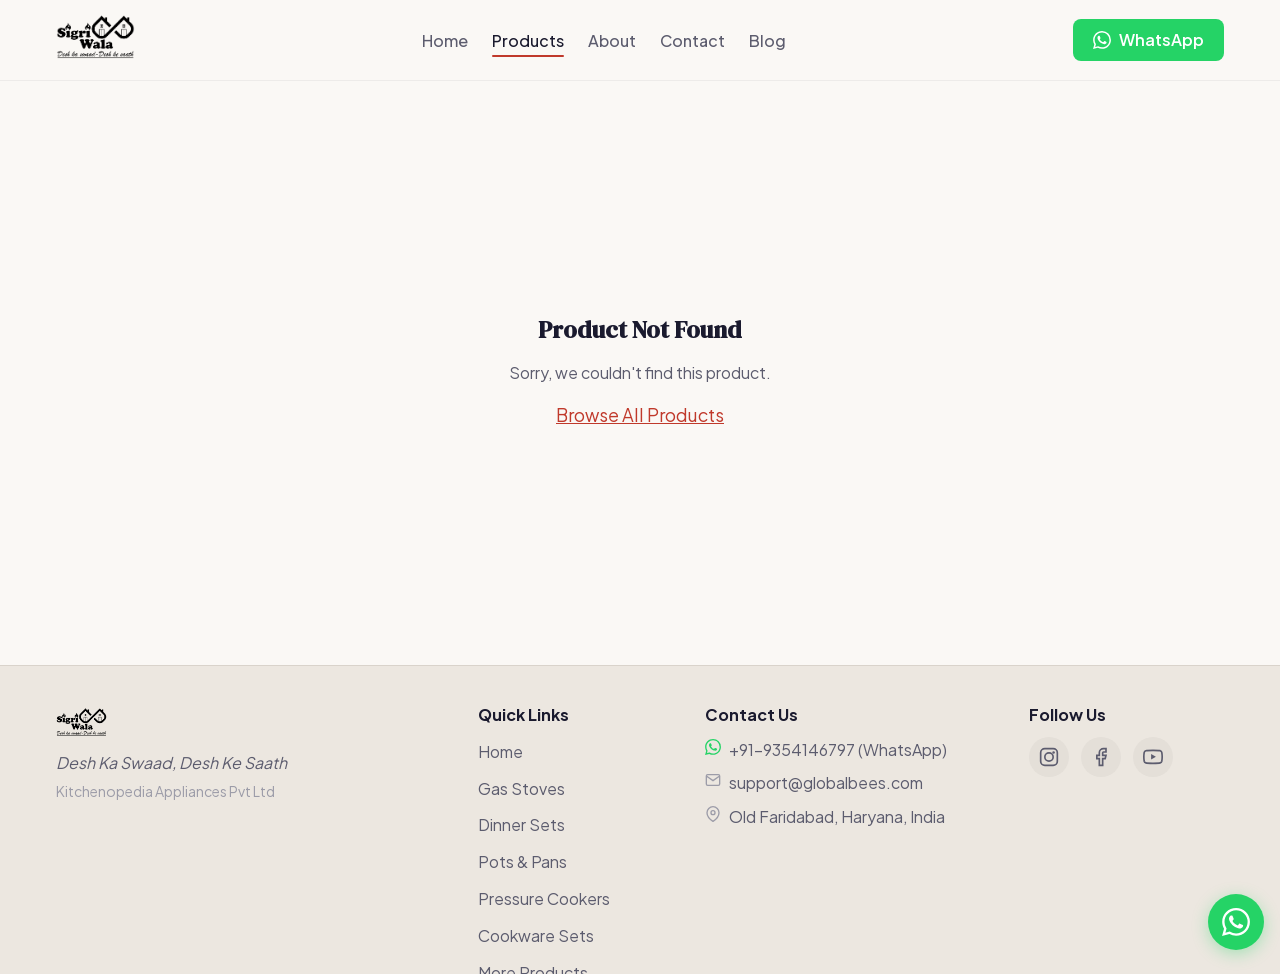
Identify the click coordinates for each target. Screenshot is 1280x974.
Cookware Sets (536, 935)
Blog (767, 40)
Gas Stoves (521, 788)
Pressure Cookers (544, 898)
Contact (692, 40)
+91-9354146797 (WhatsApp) (838, 749)
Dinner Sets (521, 824)
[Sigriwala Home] (95, 40)
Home (445, 40)
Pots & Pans (522, 861)
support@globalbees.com (826, 782)
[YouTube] (1153, 757)
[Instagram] (1049, 757)
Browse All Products (640, 414)
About (612, 40)
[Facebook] (1101, 757)
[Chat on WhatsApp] (1148, 40)
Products (528, 40)
